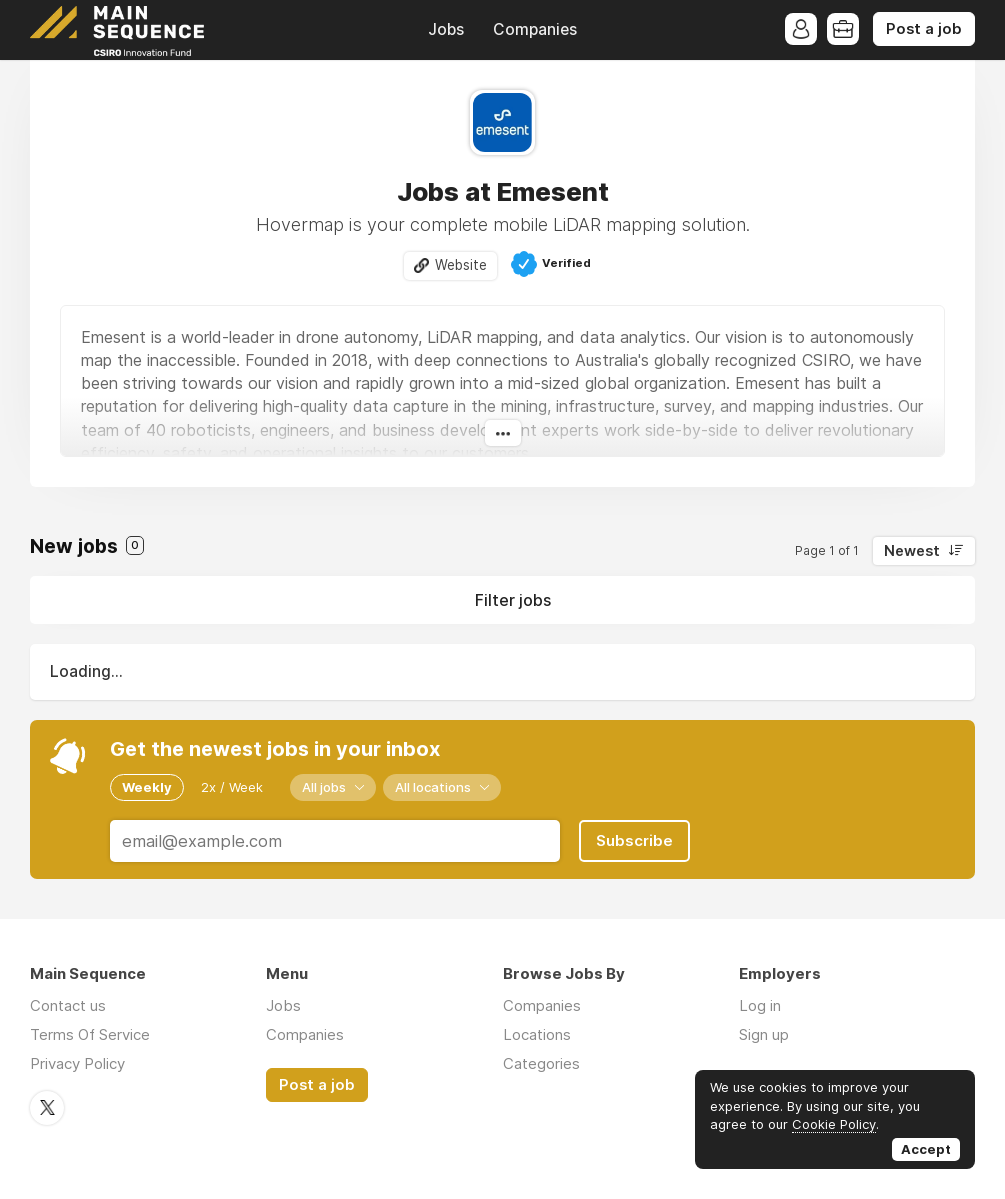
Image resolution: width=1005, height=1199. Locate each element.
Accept (926, 1149)
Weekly (147, 787)
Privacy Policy (77, 1063)
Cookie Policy (834, 1124)
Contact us (68, 1005)
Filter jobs (513, 600)
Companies (535, 29)
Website (461, 265)
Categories (541, 1063)
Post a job (924, 29)
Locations (537, 1034)
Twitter (47, 1108)
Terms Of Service (90, 1034)
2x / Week (232, 787)
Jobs (446, 29)
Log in (760, 1005)
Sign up (764, 1034)
